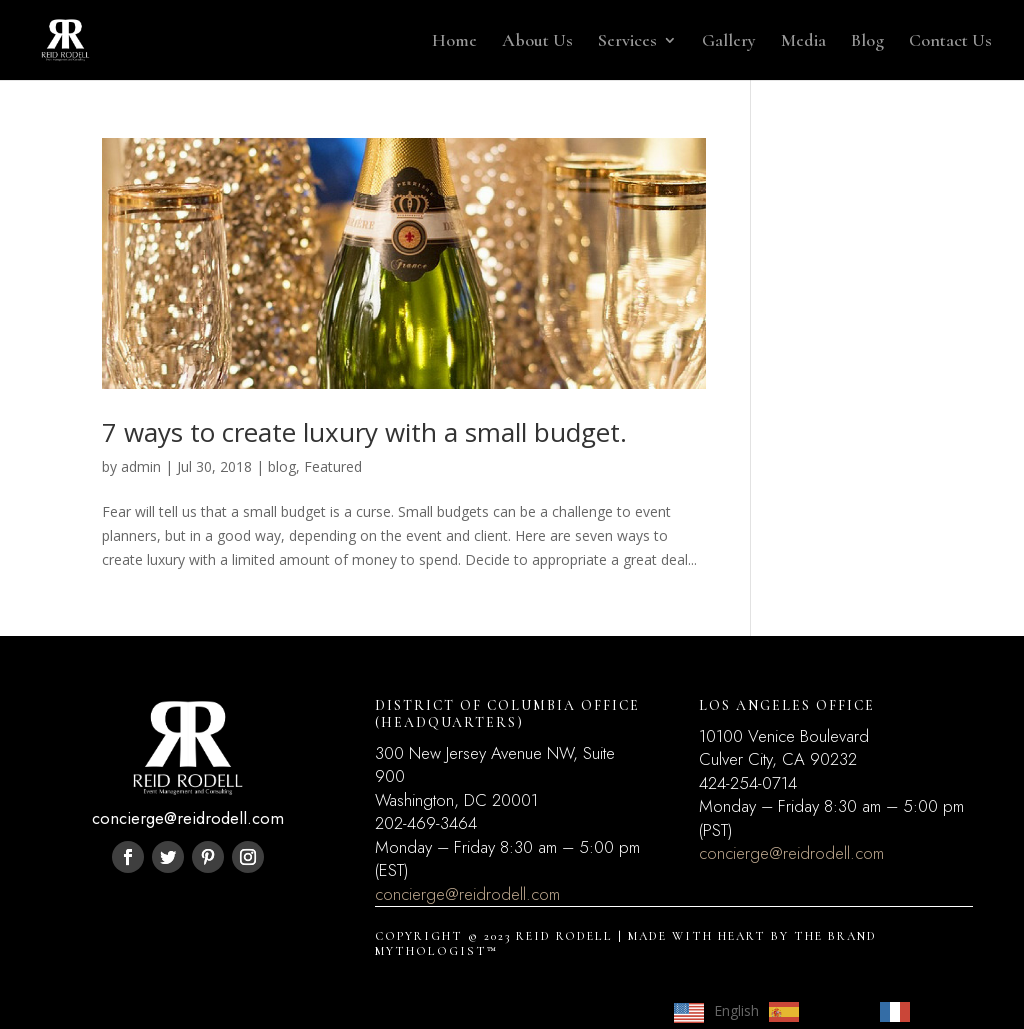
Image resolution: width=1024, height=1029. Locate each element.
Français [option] (947, 1010)
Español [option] (834, 1010)
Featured (333, 466)
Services (627, 42)
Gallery (729, 42)
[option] (814, 1012)
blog (282, 466)
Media (803, 42)
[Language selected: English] (829, 1011)
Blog (867, 42)
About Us (537, 42)
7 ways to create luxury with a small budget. (364, 432)
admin (141, 466)
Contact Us (950, 42)
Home (454, 42)
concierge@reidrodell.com (467, 894)
